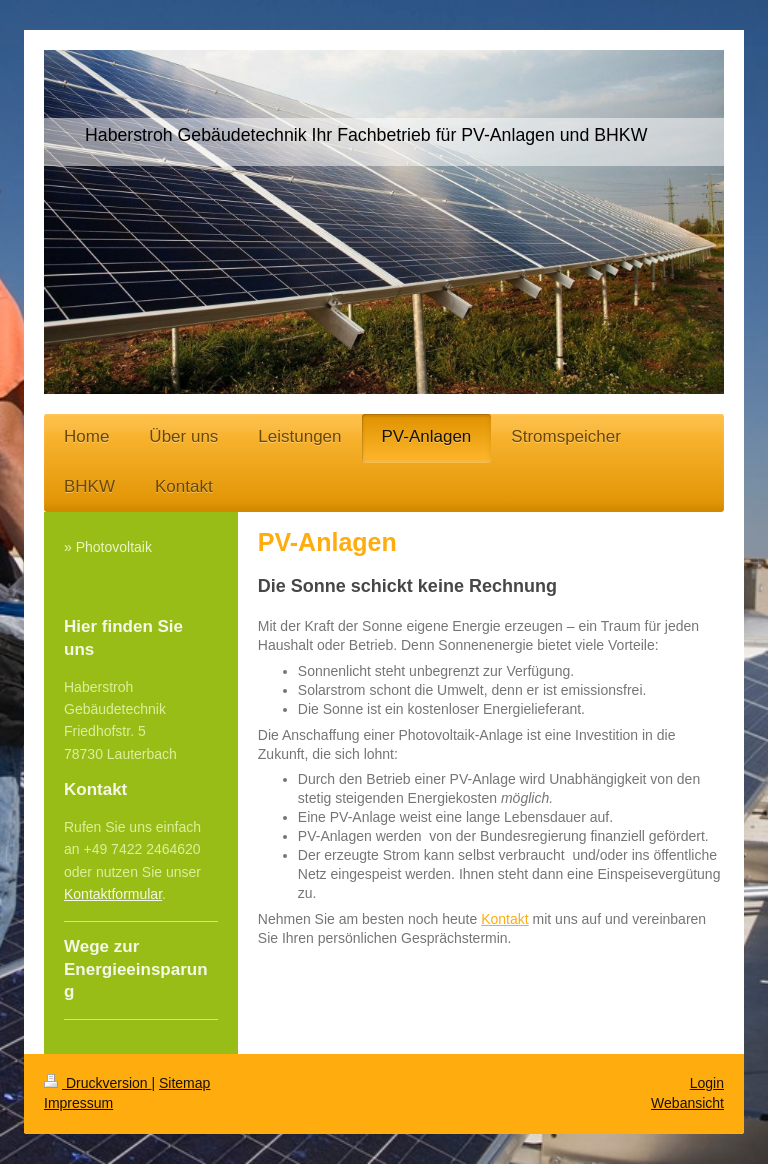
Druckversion (97, 1083)
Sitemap (184, 1083)
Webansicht (687, 1103)
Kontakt (504, 919)
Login (707, 1083)
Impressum (78, 1103)
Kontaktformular (113, 894)
